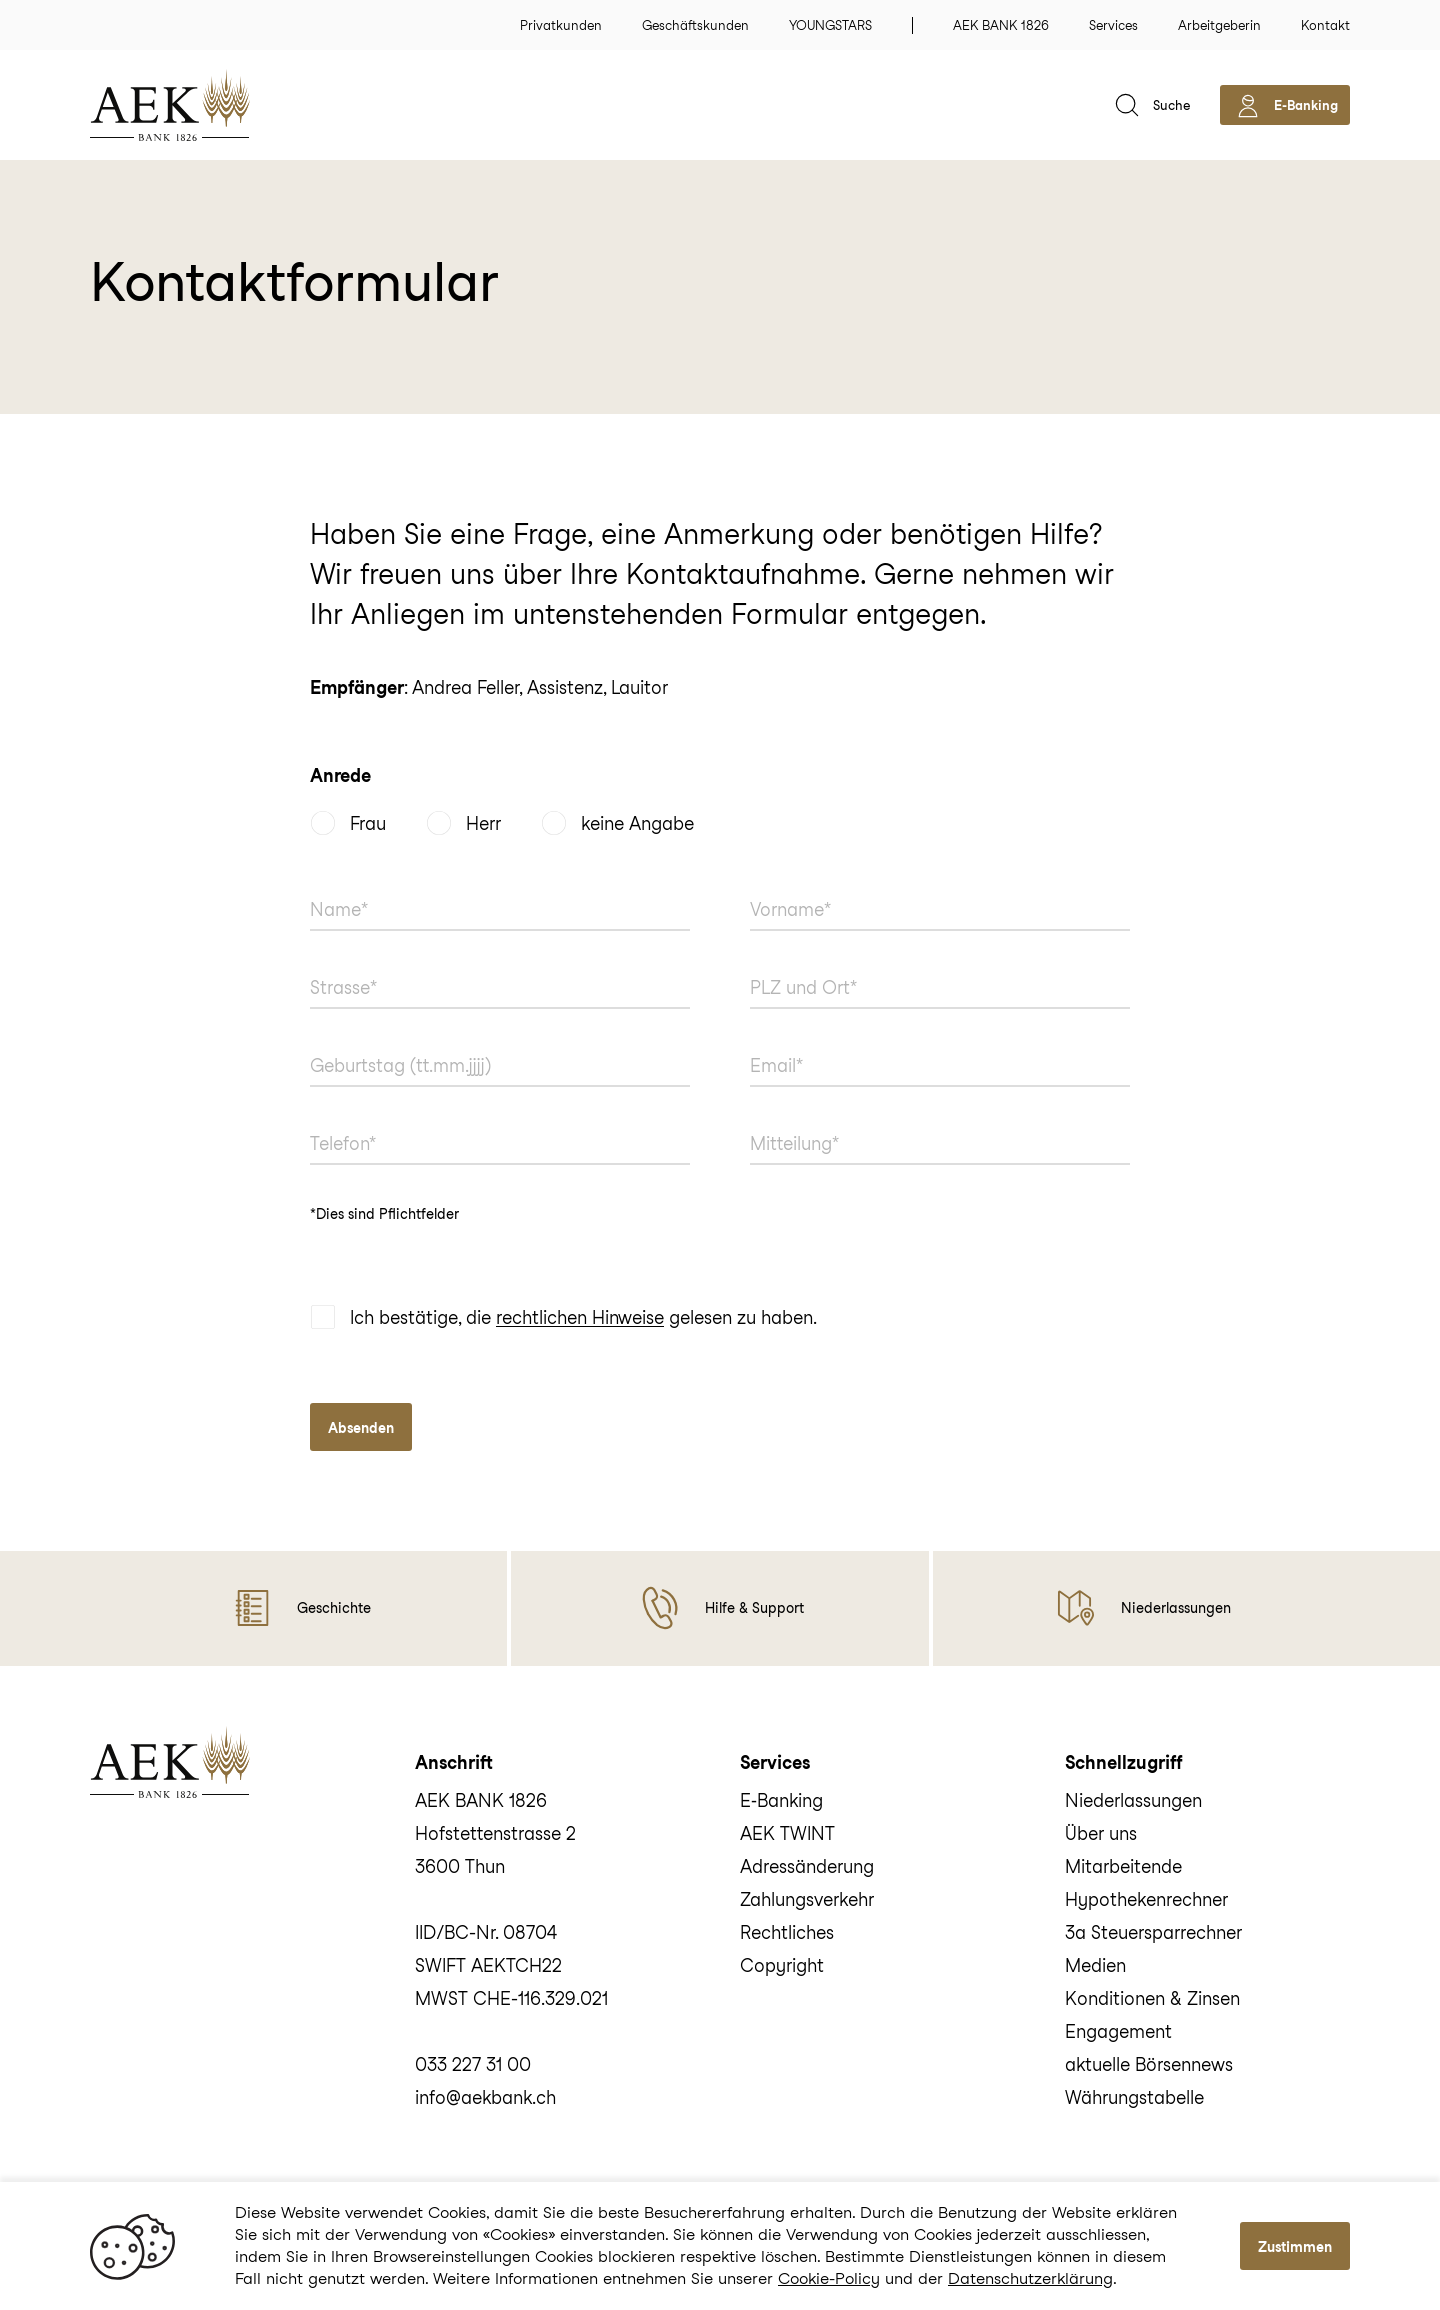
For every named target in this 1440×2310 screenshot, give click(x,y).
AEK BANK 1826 (1001, 25)
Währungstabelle (1134, 2097)
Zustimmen (1295, 2247)
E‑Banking (781, 1800)
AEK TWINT (787, 1833)
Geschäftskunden (695, 25)
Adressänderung (807, 1866)
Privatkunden (561, 25)
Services (1113, 25)
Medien (1095, 1965)
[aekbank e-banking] (1285, 105)
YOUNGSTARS (830, 25)
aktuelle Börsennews (1149, 2064)
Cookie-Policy (829, 2278)
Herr (483, 823)
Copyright (782, 1965)
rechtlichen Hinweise (580, 1318)
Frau (368, 823)
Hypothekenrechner (1146, 1899)
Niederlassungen (1133, 1800)
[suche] (1150, 105)
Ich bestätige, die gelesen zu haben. (583, 1318)
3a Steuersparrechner (1153, 1932)
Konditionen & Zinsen (1152, 1998)
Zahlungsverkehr (807, 1899)
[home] (200, 105)
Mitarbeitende (1123, 1866)
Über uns (1101, 1833)
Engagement (1118, 2031)
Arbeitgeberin (1219, 25)
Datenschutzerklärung (1030, 2278)
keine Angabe (637, 823)
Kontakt (1325, 25)
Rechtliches (787, 1932)
